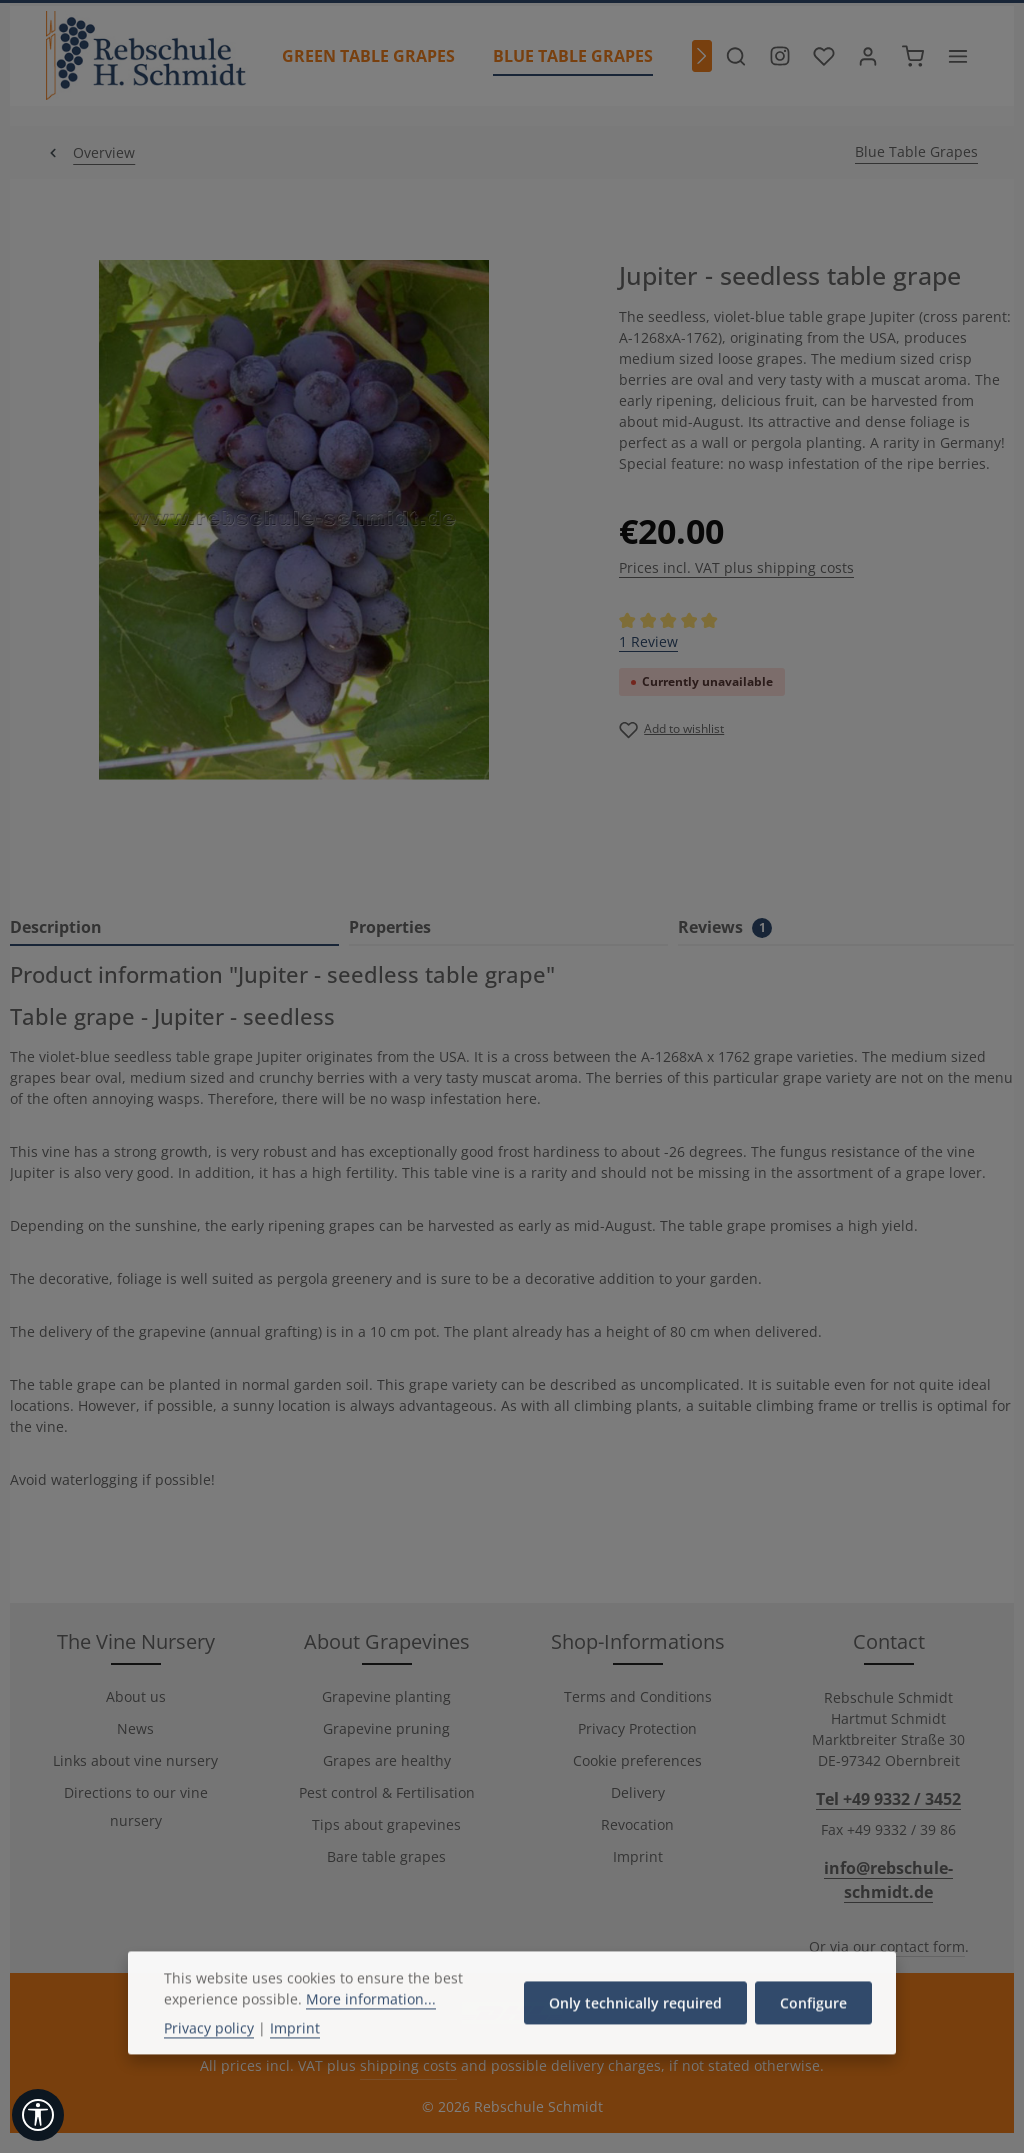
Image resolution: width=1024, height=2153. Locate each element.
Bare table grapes (386, 1856)
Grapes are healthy (387, 1760)
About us (136, 1696)
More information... (371, 2048)
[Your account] (868, 56)
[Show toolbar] (38, 2115)
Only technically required (635, 2052)
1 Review (648, 641)
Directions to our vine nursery (136, 1806)
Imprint (638, 1856)
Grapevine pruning (386, 1728)
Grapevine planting (386, 1696)
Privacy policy (209, 2077)
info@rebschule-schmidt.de (888, 1880)
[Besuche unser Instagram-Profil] (780, 56)
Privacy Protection (637, 1728)
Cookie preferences (637, 1760)
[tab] (174, 928)
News (135, 1728)
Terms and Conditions (638, 1696)
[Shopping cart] (913, 56)
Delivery (638, 1792)
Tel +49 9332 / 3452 (888, 1799)
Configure (813, 2052)
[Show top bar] (958, 56)
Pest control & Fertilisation (387, 1792)
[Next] (702, 56)
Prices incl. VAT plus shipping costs (736, 567)
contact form (922, 1946)
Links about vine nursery (135, 1760)
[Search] (736, 56)
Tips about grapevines (386, 1824)
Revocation (637, 1824)
